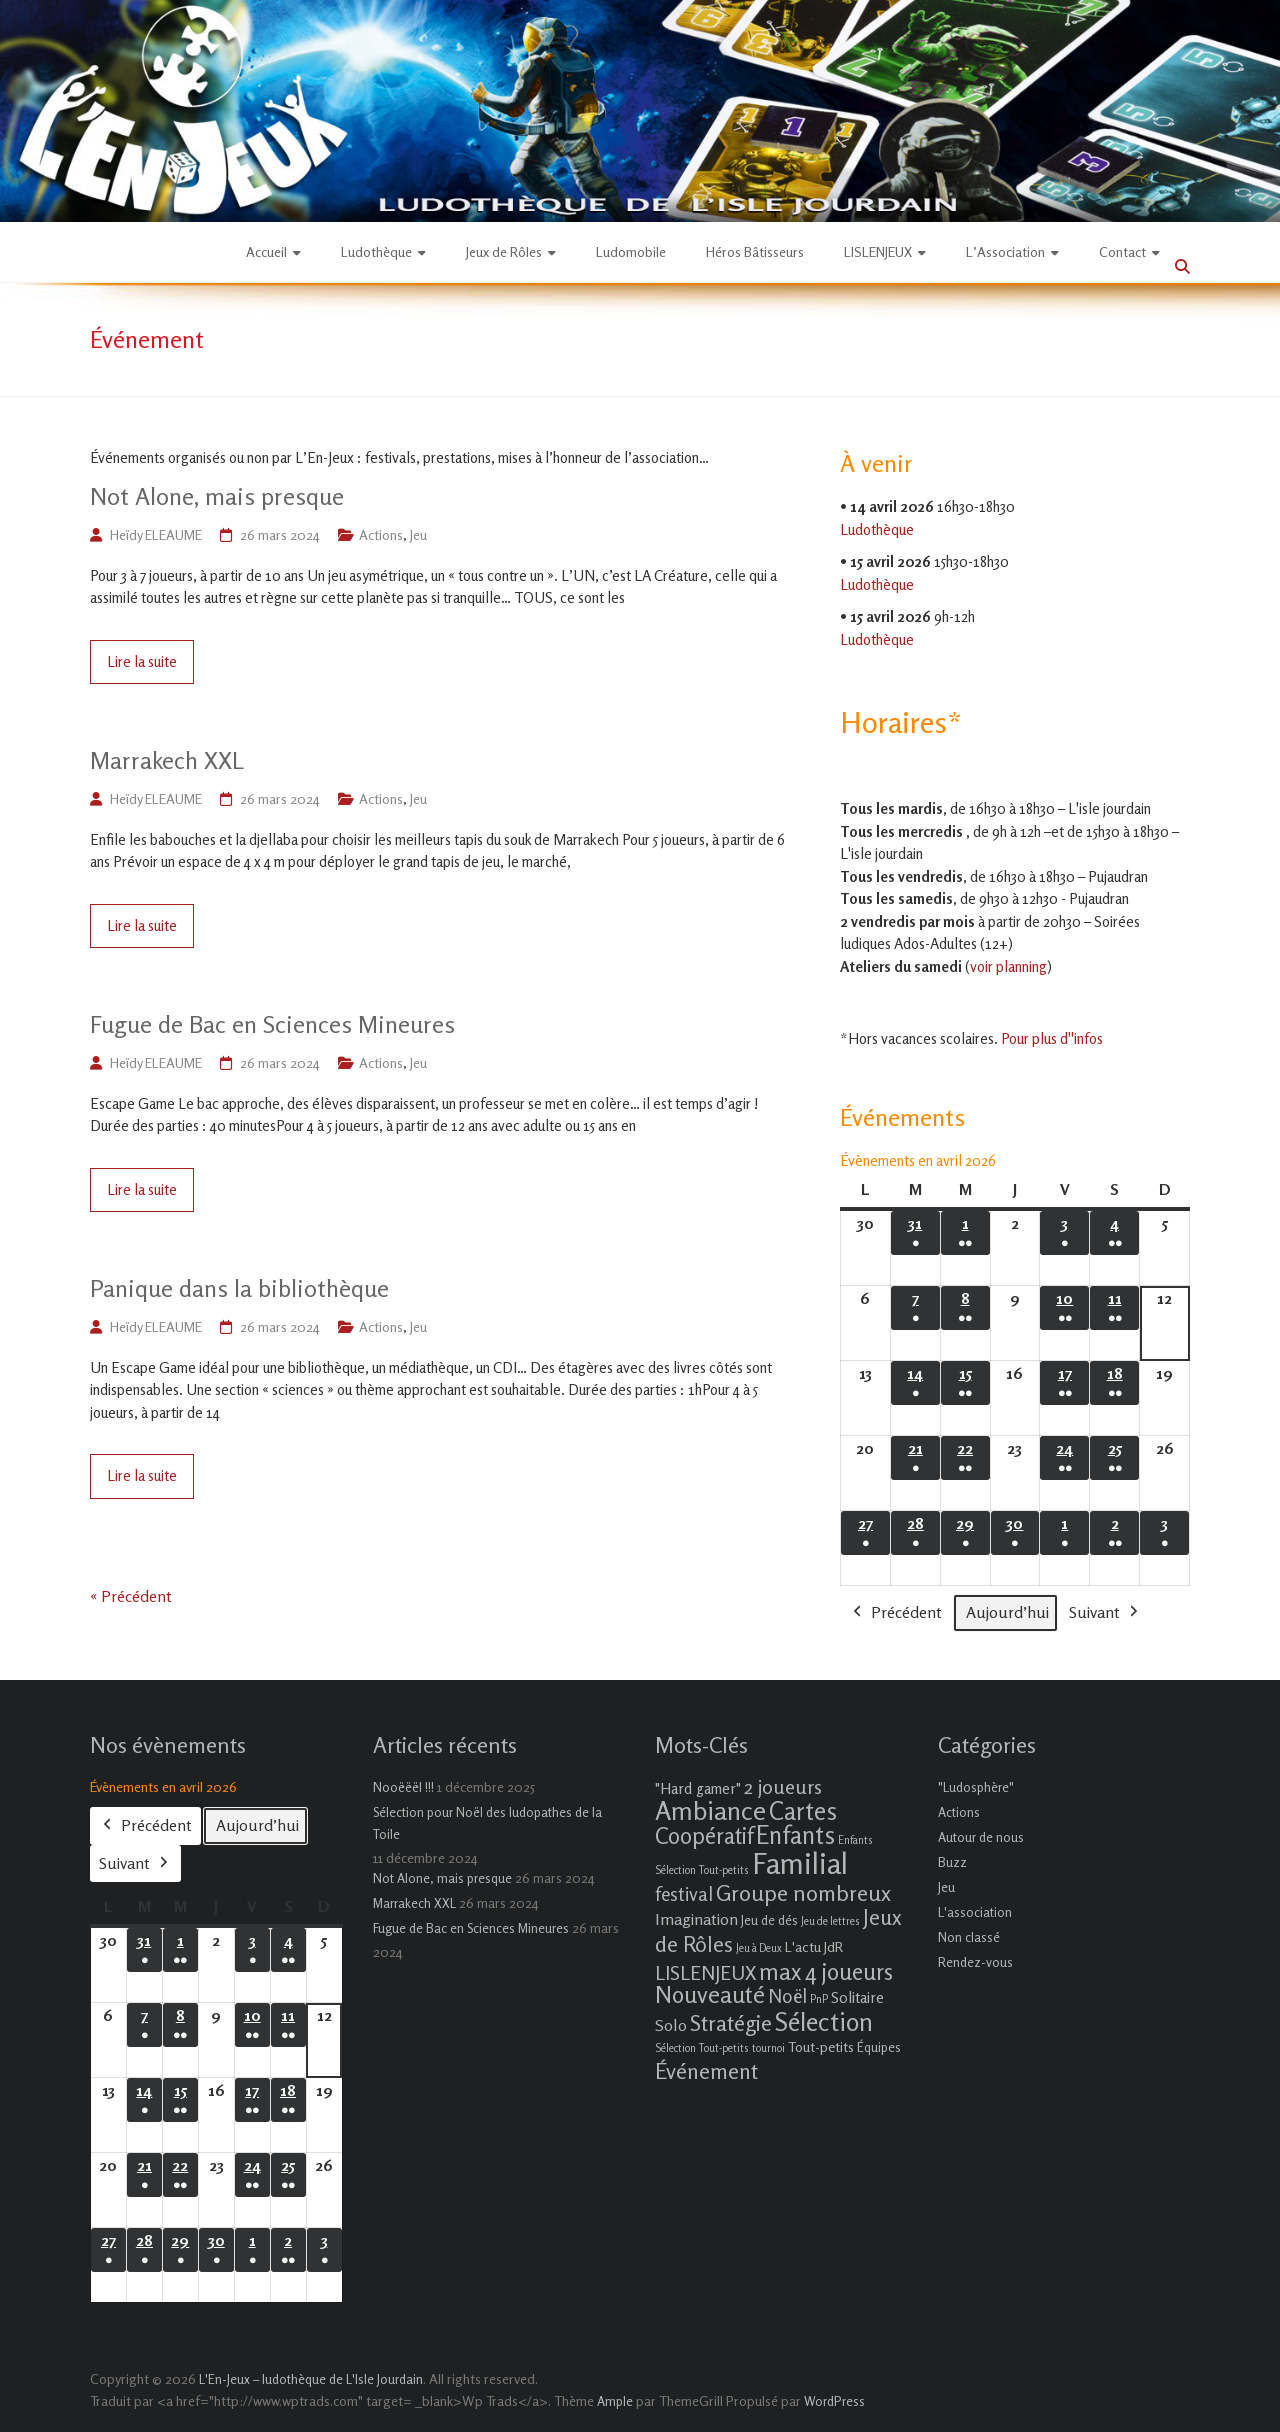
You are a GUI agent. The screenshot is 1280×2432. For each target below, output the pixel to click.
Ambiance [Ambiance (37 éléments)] (710, 1810)
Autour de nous (981, 1837)
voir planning (1008, 966)
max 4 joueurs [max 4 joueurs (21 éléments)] (826, 1971)
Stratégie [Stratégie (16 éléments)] (731, 2023)
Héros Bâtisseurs (755, 251)
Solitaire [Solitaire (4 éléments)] (857, 1997)
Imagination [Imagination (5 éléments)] (696, 1919)
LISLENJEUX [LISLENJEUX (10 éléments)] (705, 1973)
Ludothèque (376, 251)
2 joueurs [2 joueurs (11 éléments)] (783, 1786)
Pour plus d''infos (1052, 1038)
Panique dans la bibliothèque (239, 1288)
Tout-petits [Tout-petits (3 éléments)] (821, 2046)
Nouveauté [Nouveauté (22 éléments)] (710, 1994)
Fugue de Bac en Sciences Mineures (272, 1024)
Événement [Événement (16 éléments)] (706, 2071)
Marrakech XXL (167, 760)
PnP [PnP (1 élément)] (819, 1999)
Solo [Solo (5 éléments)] (671, 2025)
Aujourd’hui (1007, 1612)
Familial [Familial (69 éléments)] (800, 1863)
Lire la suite (142, 661)
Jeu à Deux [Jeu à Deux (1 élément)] (759, 1948)
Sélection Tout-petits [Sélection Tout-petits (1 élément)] (702, 2048)
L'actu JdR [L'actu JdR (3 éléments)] (814, 1946)
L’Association (1005, 251)
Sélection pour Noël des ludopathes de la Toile (487, 1823)
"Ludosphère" (976, 1787)
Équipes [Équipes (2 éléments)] (879, 2047)
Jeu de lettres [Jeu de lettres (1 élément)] (830, 1921)
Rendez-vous (975, 1962)
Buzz (952, 1862)
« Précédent (131, 1596)
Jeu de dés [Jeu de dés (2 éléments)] (769, 1920)
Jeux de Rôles (504, 251)
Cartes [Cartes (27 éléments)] (803, 1811)
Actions (381, 534)
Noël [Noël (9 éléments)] (787, 1995)
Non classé (969, 1937)
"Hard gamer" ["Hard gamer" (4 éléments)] (698, 1788)
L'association (975, 1912)
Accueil (266, 251)
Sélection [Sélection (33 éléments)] (824, 2021)
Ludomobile (631, 251)
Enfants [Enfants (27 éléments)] (795, 1835)
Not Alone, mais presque (217, 496)
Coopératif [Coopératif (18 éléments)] (704, 1835)
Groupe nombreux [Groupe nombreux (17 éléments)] (803, 1892)
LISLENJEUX (878, 251)
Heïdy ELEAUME (156, 534)
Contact (1122, 251)
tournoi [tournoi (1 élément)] (768, 2048)
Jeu (418, 534)
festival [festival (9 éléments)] (684, 1893)
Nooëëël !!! (403, 1787)
